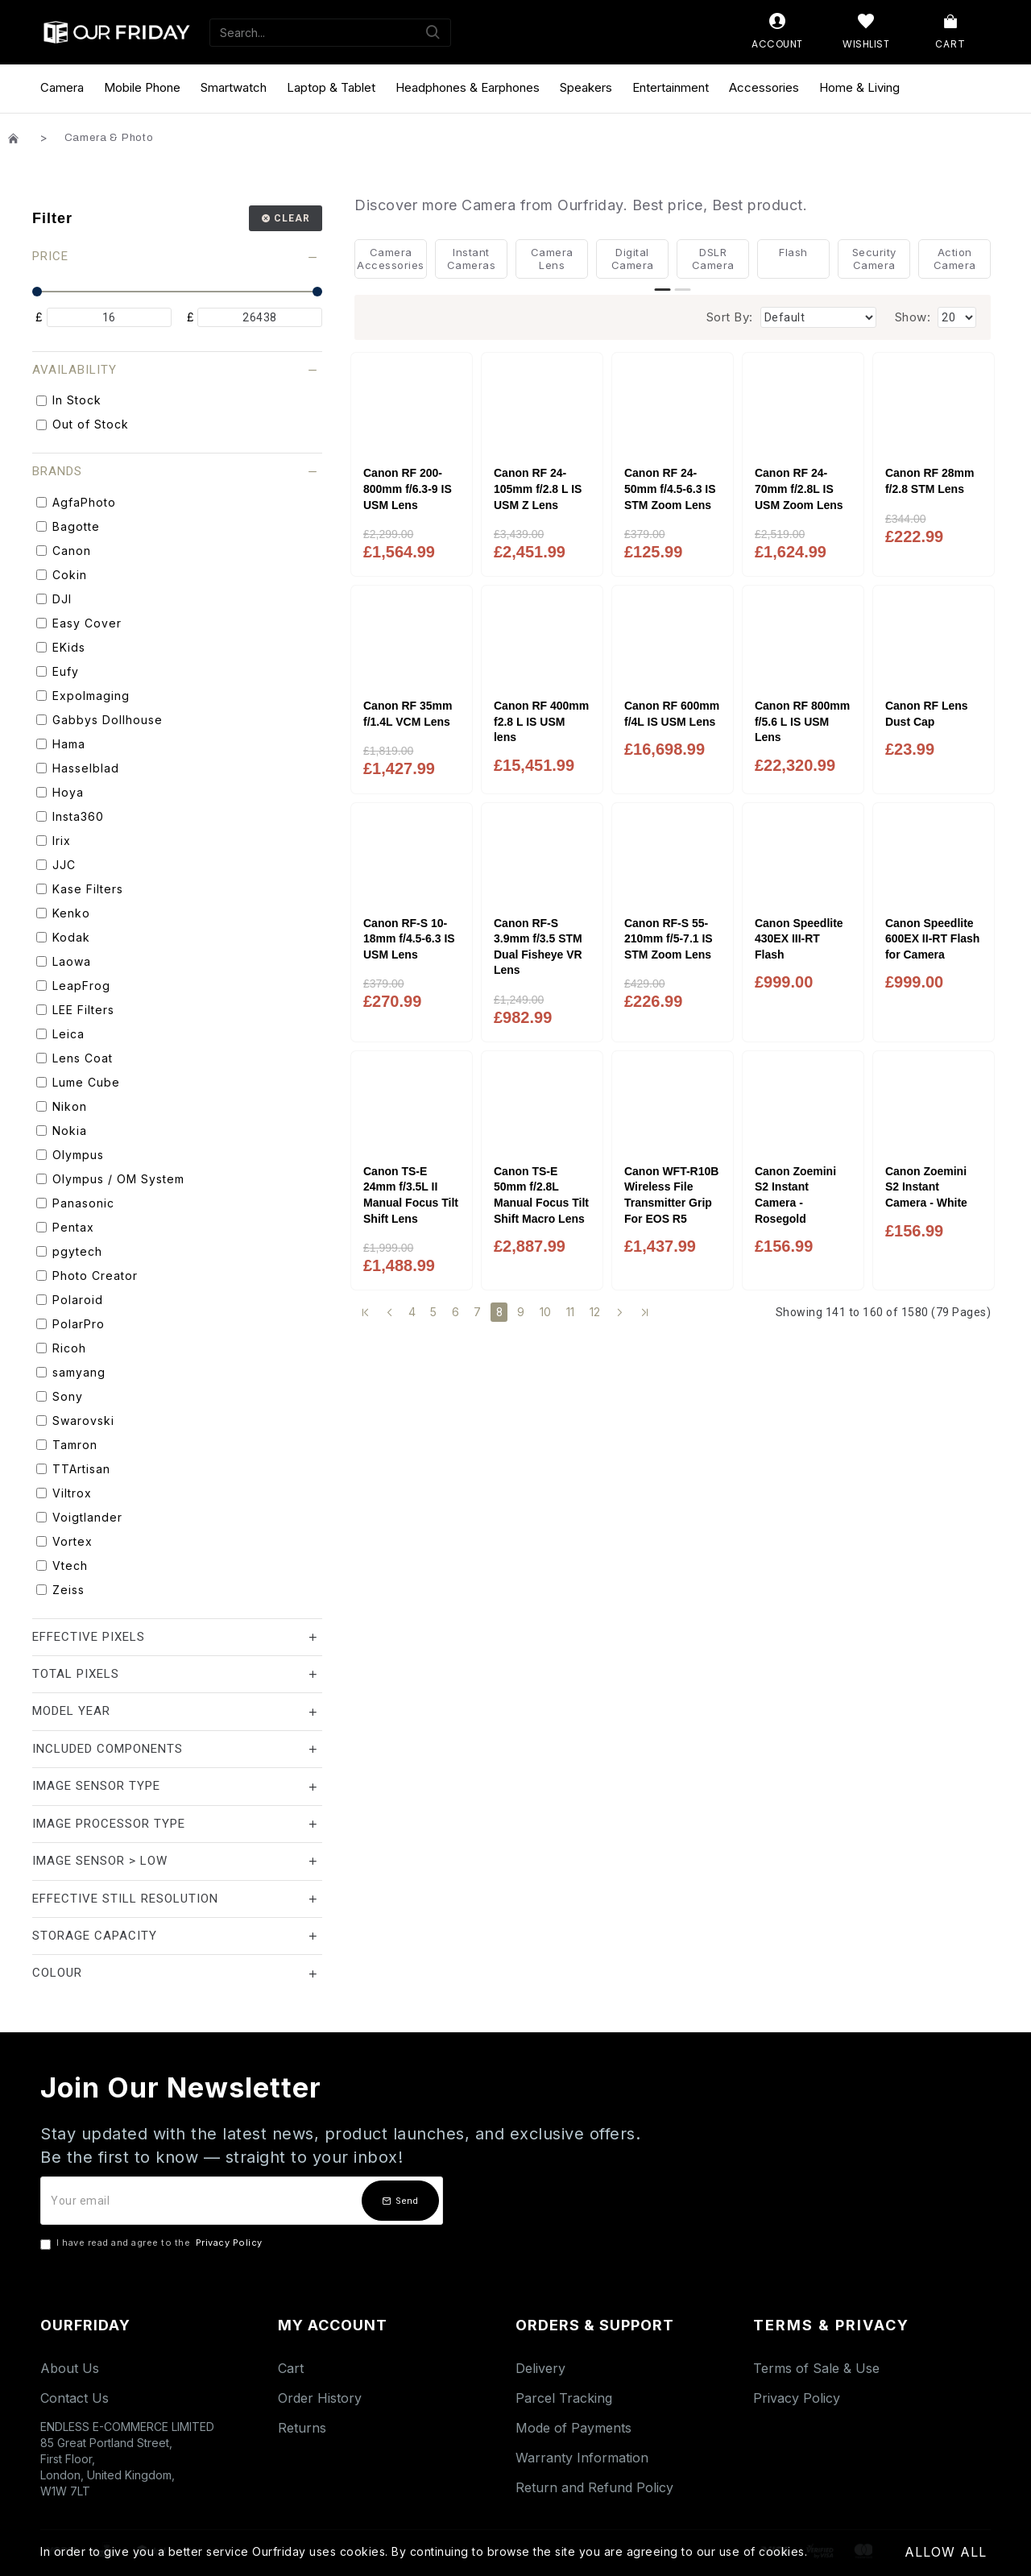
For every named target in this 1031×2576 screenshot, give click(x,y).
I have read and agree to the (152, 2243)
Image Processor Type (108, 1823)
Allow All (946, 2552)
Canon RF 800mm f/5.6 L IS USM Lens (802, 721)
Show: (913, 317)
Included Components (107, 1748)
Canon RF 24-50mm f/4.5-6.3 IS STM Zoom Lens (670, 488)
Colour (57, 1972)
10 (546, 1312)
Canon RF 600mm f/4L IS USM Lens (671, 713)
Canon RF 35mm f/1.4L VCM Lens (407, 713)
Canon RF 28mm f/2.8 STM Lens (929, 480)
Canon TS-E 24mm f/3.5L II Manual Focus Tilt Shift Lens (410, 1195)
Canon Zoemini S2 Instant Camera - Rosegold (795, 1195)
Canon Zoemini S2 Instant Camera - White (926, 1187)
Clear (292, 218)
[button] (663, 289)
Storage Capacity (94, 1935)
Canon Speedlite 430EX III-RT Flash (799, 939)
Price (50, 256)
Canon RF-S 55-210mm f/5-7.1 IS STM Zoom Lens (668, 939)
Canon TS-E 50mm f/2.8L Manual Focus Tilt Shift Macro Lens (541, 1195)
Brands (57, 471)
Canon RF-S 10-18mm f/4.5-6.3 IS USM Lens (409, 939)
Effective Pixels (88, 1637)
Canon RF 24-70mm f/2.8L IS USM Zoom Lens (799, 488)
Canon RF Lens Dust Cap (926, 713)
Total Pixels (75, 1674)
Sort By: (729, 317)
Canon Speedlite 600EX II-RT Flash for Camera (932, 939)
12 (595, 1312)
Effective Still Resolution (125, 1898)
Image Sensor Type (96, 1786)
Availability (74, 369)
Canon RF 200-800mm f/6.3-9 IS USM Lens (407, 488)
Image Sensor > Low (100, 1860)
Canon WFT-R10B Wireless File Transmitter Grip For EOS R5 (671, 1195)
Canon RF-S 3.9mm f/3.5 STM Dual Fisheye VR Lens (538, 947)
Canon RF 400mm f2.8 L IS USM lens (541, 721)
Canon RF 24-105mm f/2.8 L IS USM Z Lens (538, 488)
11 (570, 1312)
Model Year (71, 1711)
